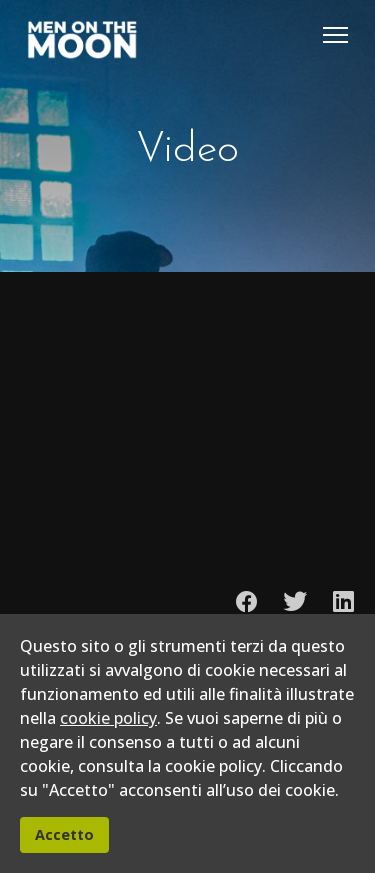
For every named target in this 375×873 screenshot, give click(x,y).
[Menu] (335, 35)
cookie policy (108, 718)
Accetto (64, 834)
